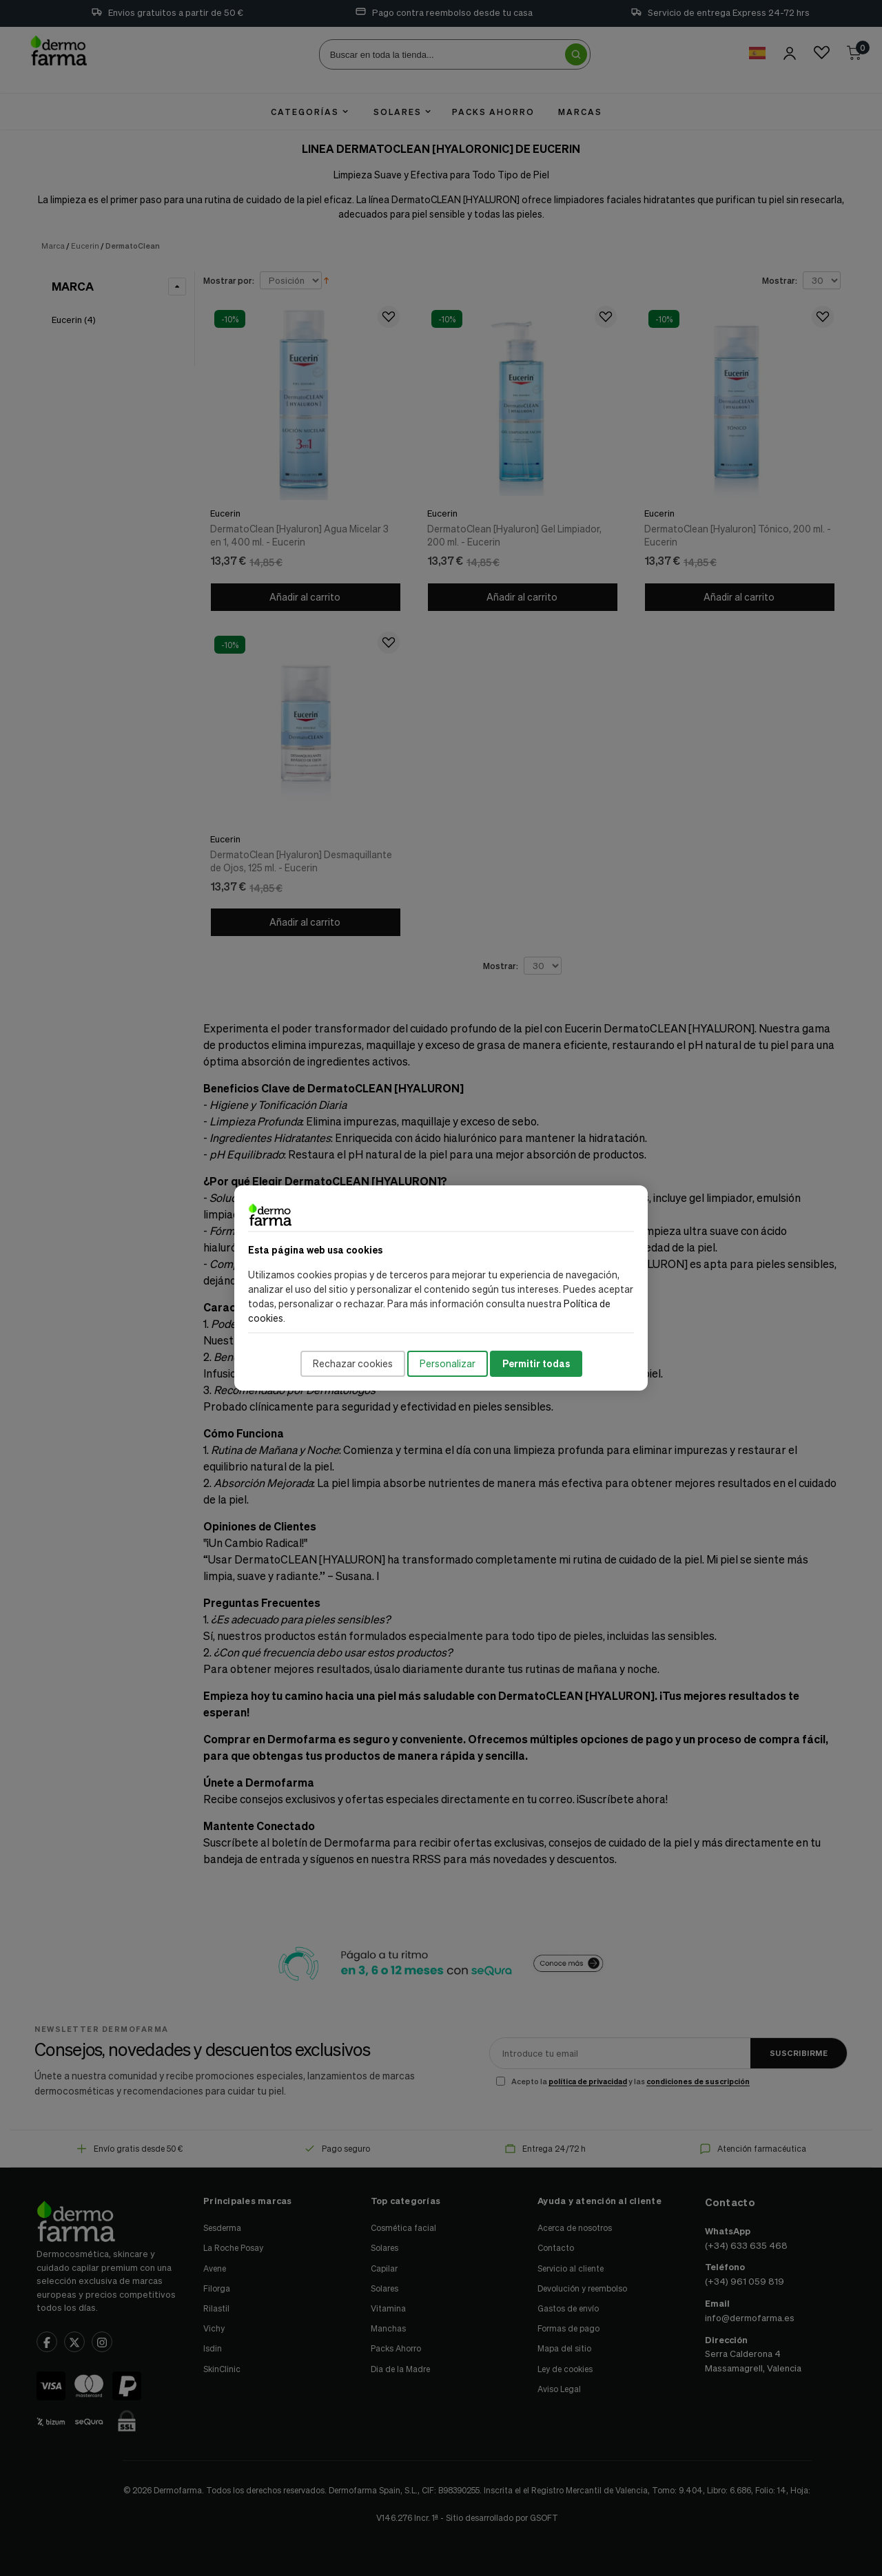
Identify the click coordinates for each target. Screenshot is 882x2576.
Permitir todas (536, 1363)
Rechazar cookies (353, 1363)
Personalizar (447, 1363)
